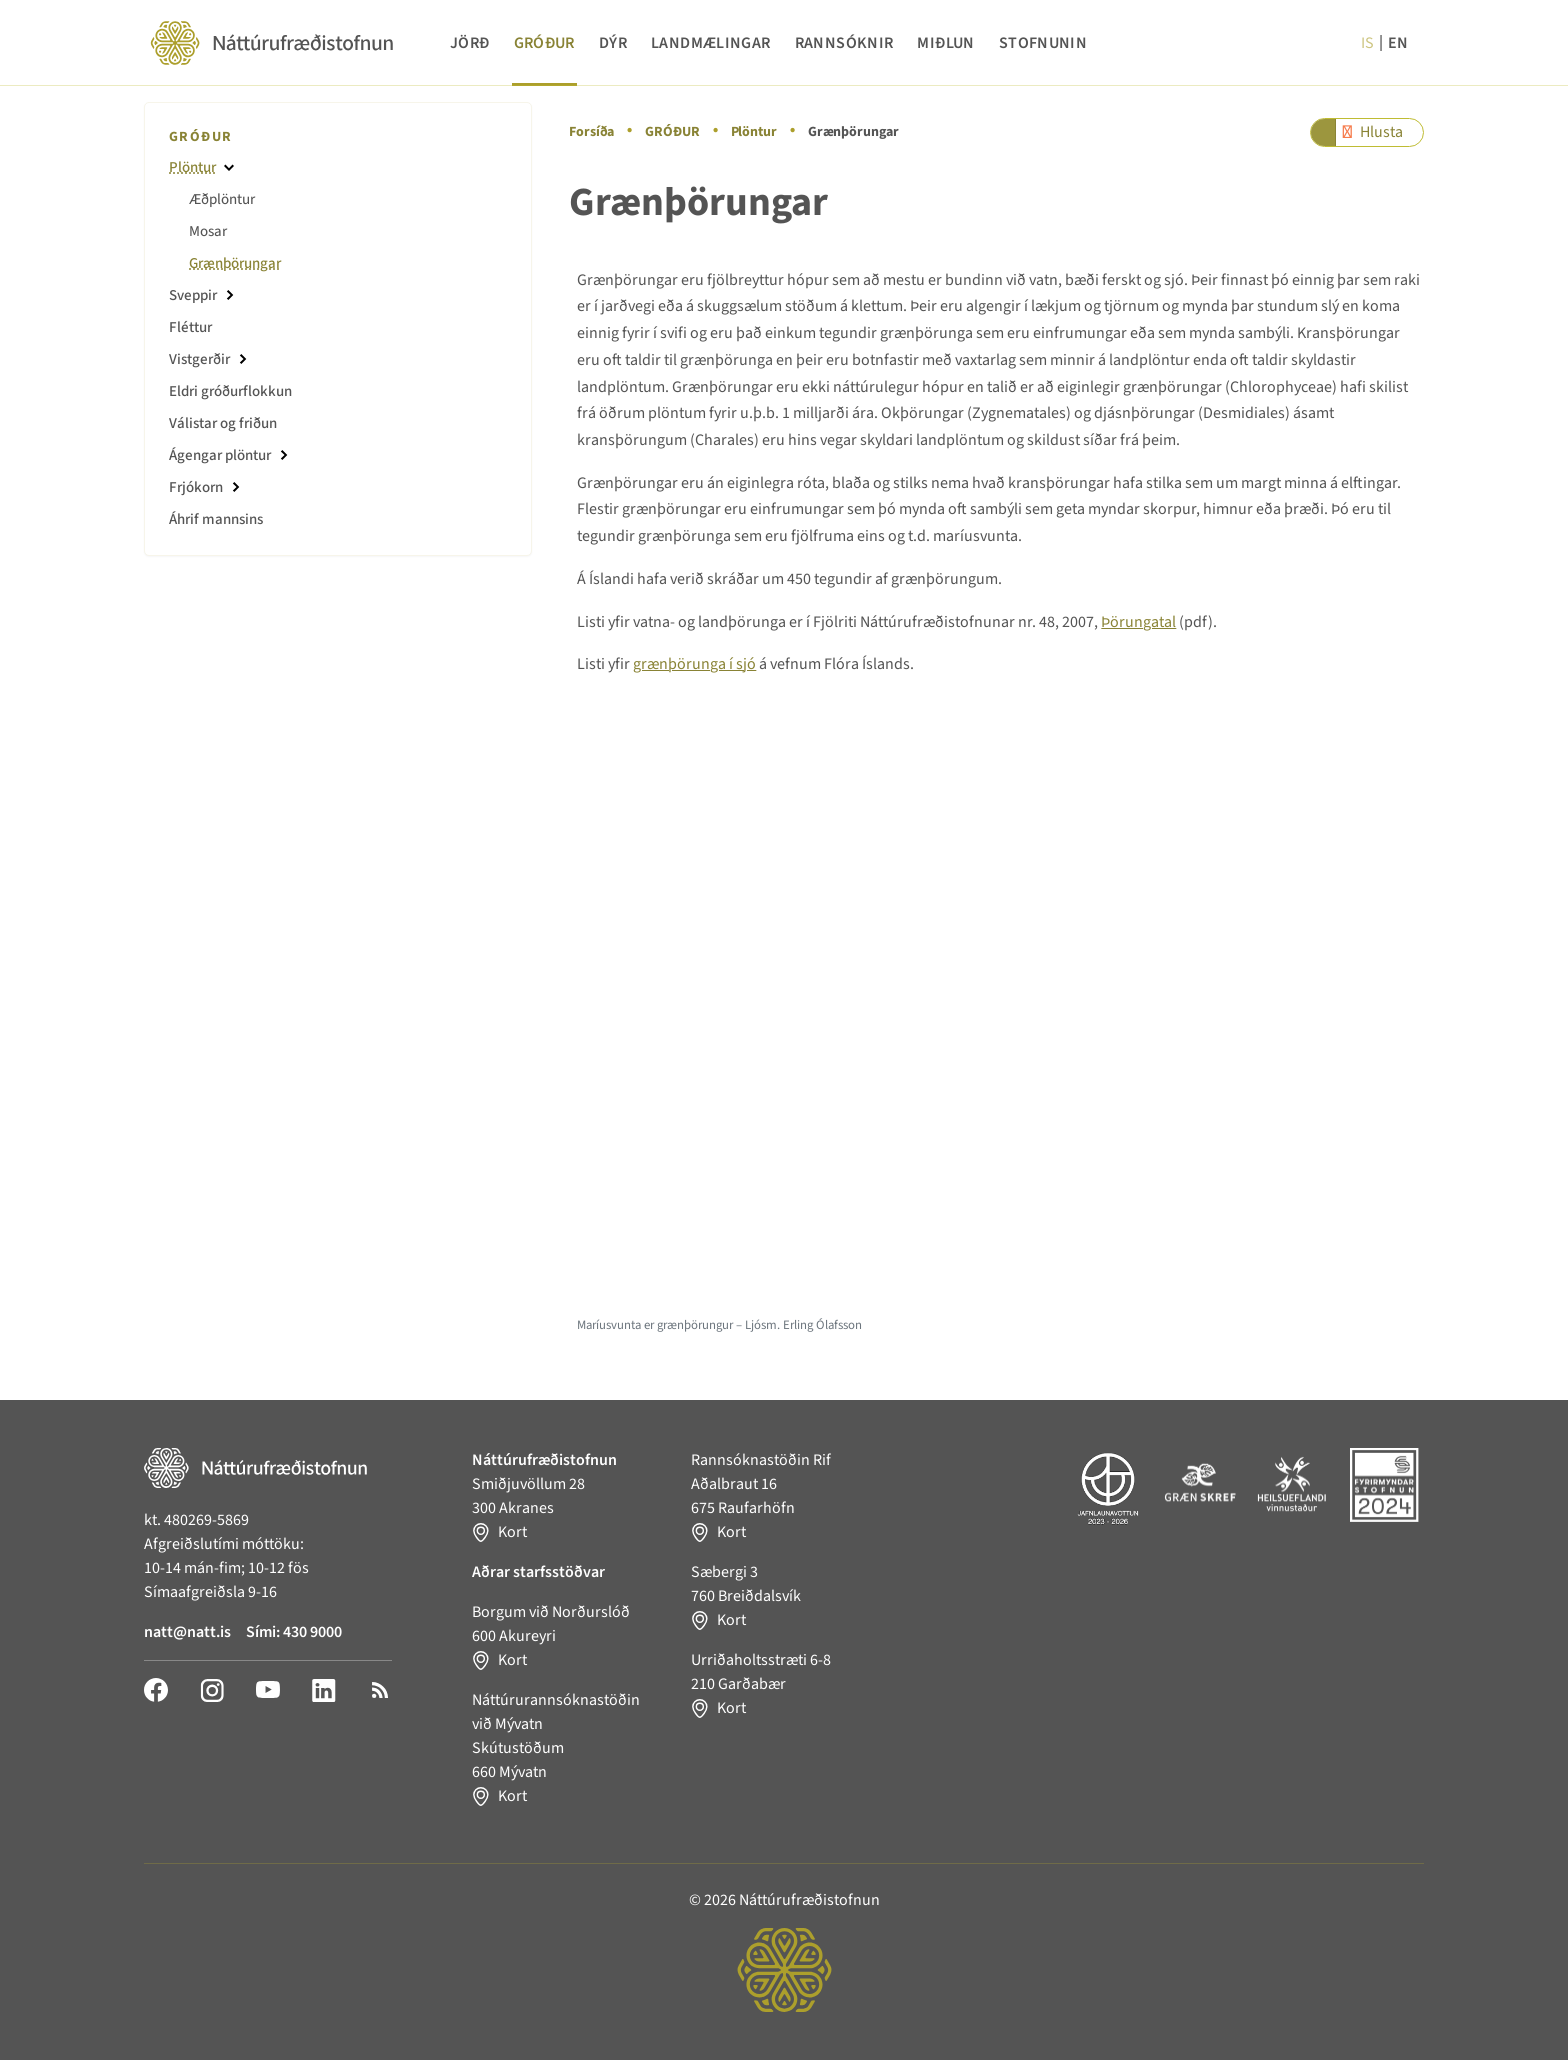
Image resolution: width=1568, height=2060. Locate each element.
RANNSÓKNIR (844, 43)
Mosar (208, 231)
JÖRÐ (470, 43)
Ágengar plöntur (220, 455)
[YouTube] (268, 1689)
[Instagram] (212, 1689)
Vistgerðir (199, 359)
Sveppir (193, 295)
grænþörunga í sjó (694, 664)
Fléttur (190, 327)
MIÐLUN (945, 43)
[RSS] (380, 1689)
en (1398, 43)
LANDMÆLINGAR (711, 43)
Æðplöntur (222, 199)
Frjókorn (196, 487)
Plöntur (754, 132)
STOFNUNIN (1043, 43)
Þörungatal (1138, 622)
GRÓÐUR (544, 43)
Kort (512, 1532)
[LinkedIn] (324, 1689)
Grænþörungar (235, 263)
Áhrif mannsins (216, 519)
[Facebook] (156, 1689)
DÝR (613, 43)
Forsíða (591, 132)
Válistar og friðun (223, 423)
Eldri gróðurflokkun (230, 391)
